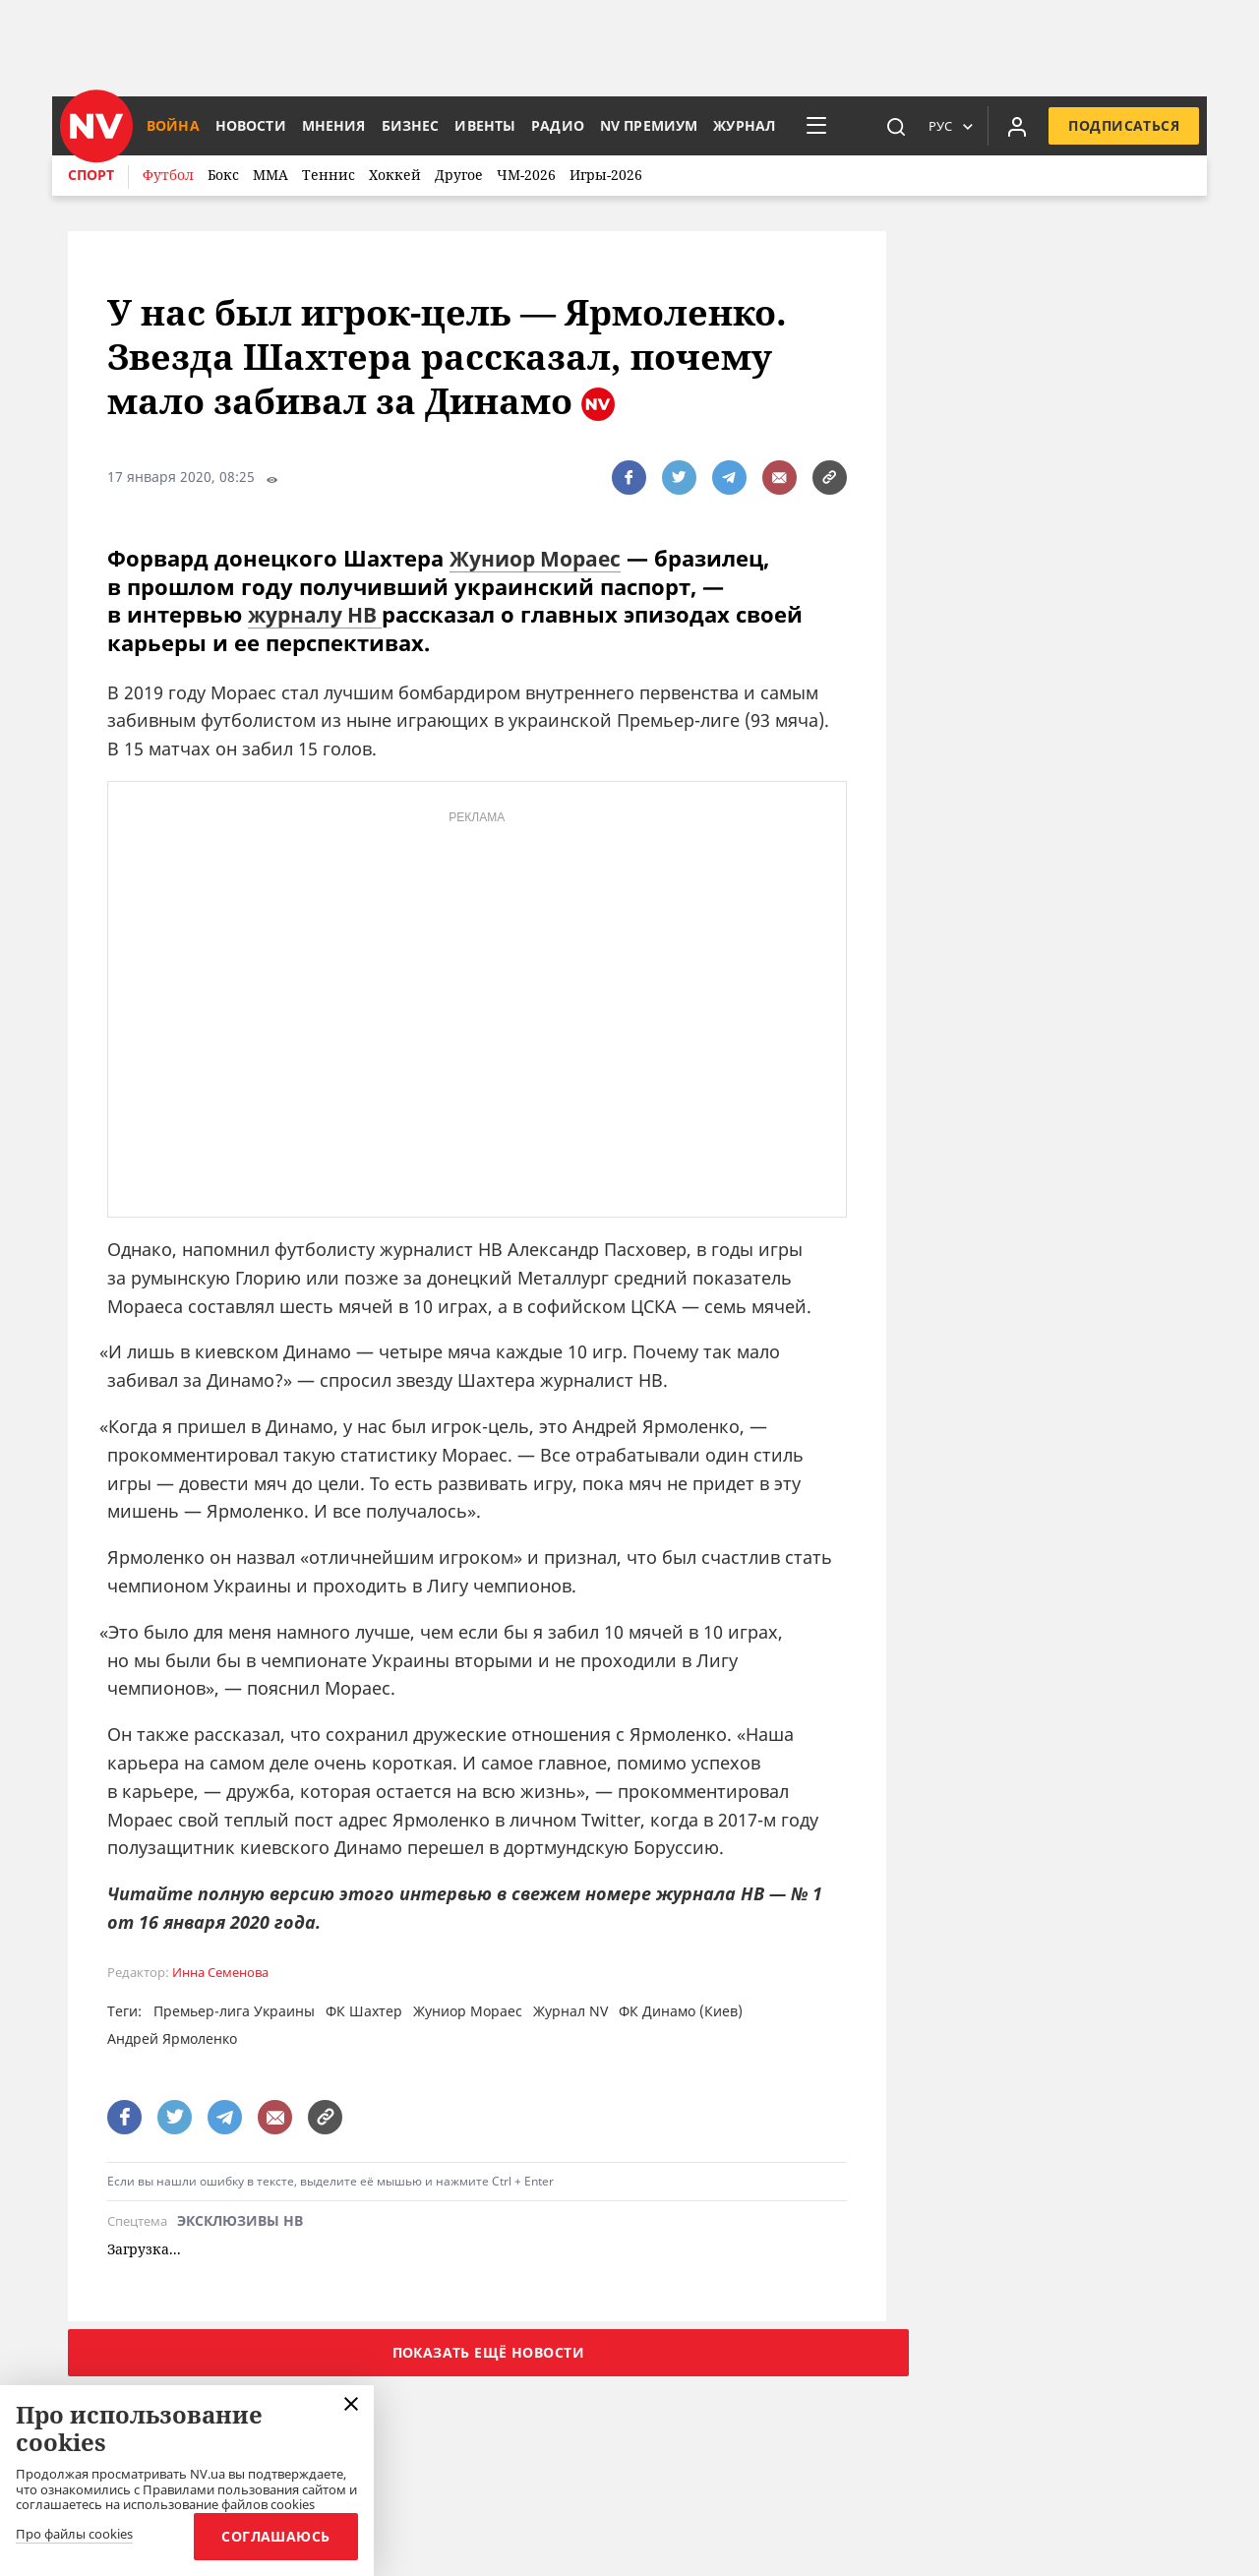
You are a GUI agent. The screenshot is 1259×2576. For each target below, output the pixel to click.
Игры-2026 (606, 174)
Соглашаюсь (272, 2536)
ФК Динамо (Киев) (681, 2010)
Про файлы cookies (74, 2535)
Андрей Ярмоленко (172, 2037)
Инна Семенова (220, 1971)
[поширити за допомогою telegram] (729, 477)
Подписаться (1123, 125)
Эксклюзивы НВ (240, 2221)
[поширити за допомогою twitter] (679, 477)
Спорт (91, 174)
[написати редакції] (779, 477)
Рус (940, 126)
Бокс (223, 174)
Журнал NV (570, 2010)
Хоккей (395, 174)
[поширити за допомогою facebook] (629, 477)
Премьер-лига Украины (234, 2010)
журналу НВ (319, 614)
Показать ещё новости (488, 2351)
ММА (270, 174)
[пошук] (896, 126)
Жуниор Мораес (540, 557)
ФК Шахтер (364, 2010)
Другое (459, 174)
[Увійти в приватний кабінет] (1017, 126)
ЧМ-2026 (526, 174)
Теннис (328, 174)
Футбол (168, 174)
